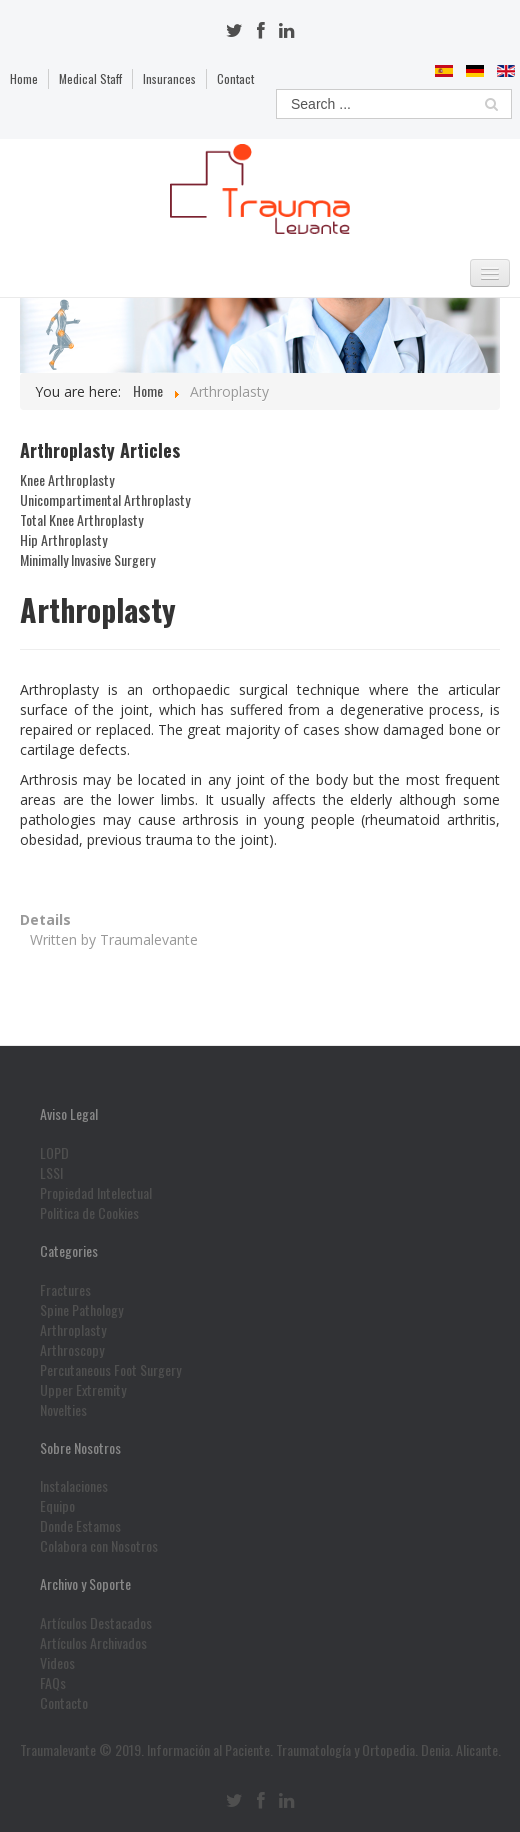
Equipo (57, 1506)
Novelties (63, 1410)
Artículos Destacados (96, 1623)
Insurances (169, 78)
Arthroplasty (73, 1330)
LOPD (54, 1153)
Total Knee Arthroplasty (81, 520)
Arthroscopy (72, 1350)
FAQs (53, 1683)
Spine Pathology (81, 1310)
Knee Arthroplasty (67, 480)
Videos (57, 1663)
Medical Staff (90, 78)
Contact (235, 78)
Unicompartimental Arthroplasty (105, 500)
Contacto (64, 1703)
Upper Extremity (83, 1390)
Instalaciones (74, 1486)
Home (24, 78)
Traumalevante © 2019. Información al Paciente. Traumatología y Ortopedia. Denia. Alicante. (260, 1749)
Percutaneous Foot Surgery (110, 1370)
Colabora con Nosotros (99, 1546)
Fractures (65, 1290)
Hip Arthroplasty (63, 540)
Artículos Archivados (93, 1643)
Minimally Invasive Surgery (87, 560)
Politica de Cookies (89, 1213)
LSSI (51, 1173)
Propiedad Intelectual (96, 1193)
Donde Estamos (80, 1526)
